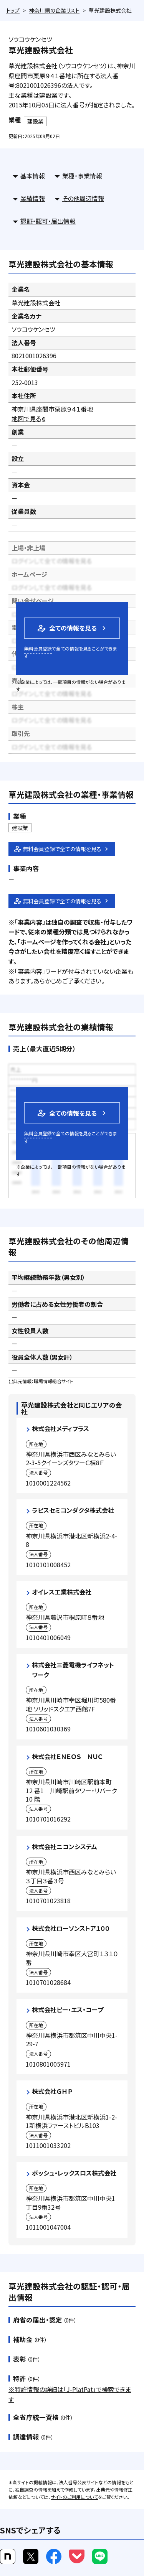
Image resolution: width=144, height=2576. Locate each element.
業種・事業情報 (82, 175)
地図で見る (29, 418)
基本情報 (32, 175)
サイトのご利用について (74, 2497)
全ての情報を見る (66, 628)
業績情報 (32, 198)
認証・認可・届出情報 (48, 221)
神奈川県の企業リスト (54, 10)
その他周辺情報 (83, 198)
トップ (13, 10)
